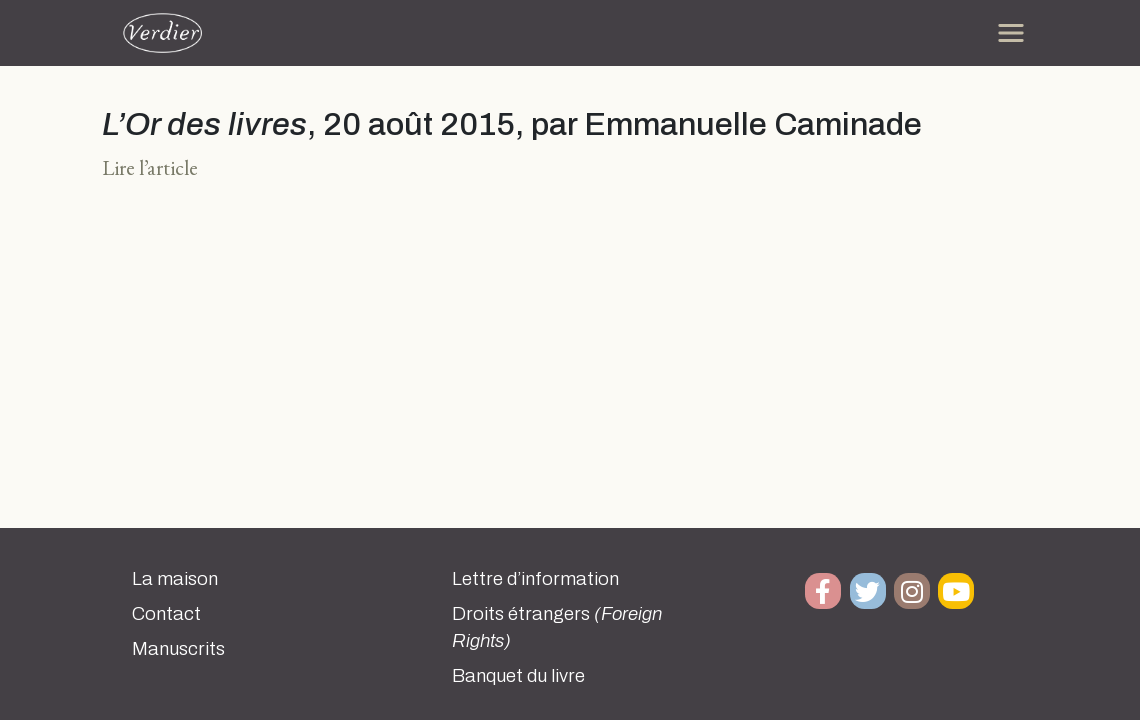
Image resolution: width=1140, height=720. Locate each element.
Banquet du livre (518, 676)
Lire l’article (150, 167)
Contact (166, 614)
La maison (175, 579)
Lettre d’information (535, 579)
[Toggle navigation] (1011, 33)
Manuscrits (178, 649)
